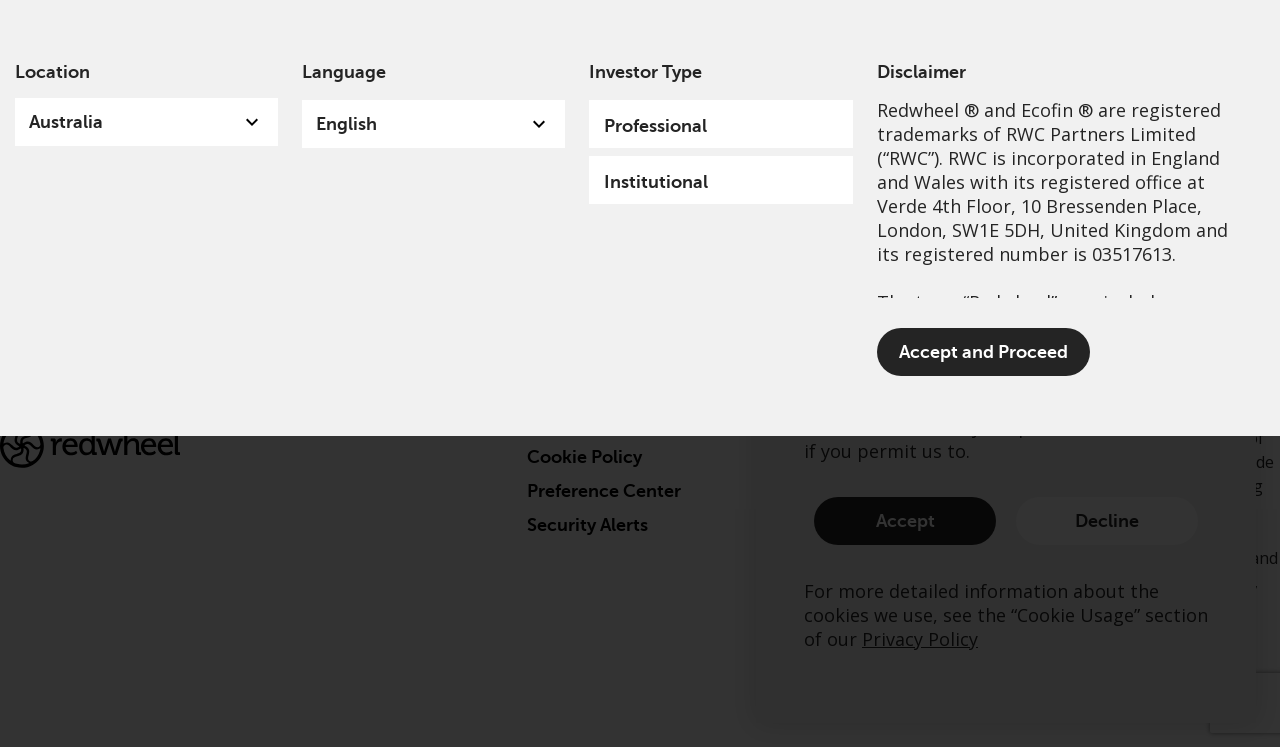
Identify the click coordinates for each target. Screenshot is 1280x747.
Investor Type (645, 72)
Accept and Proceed (983, 352)
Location (52, 72)
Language (344, 72)
